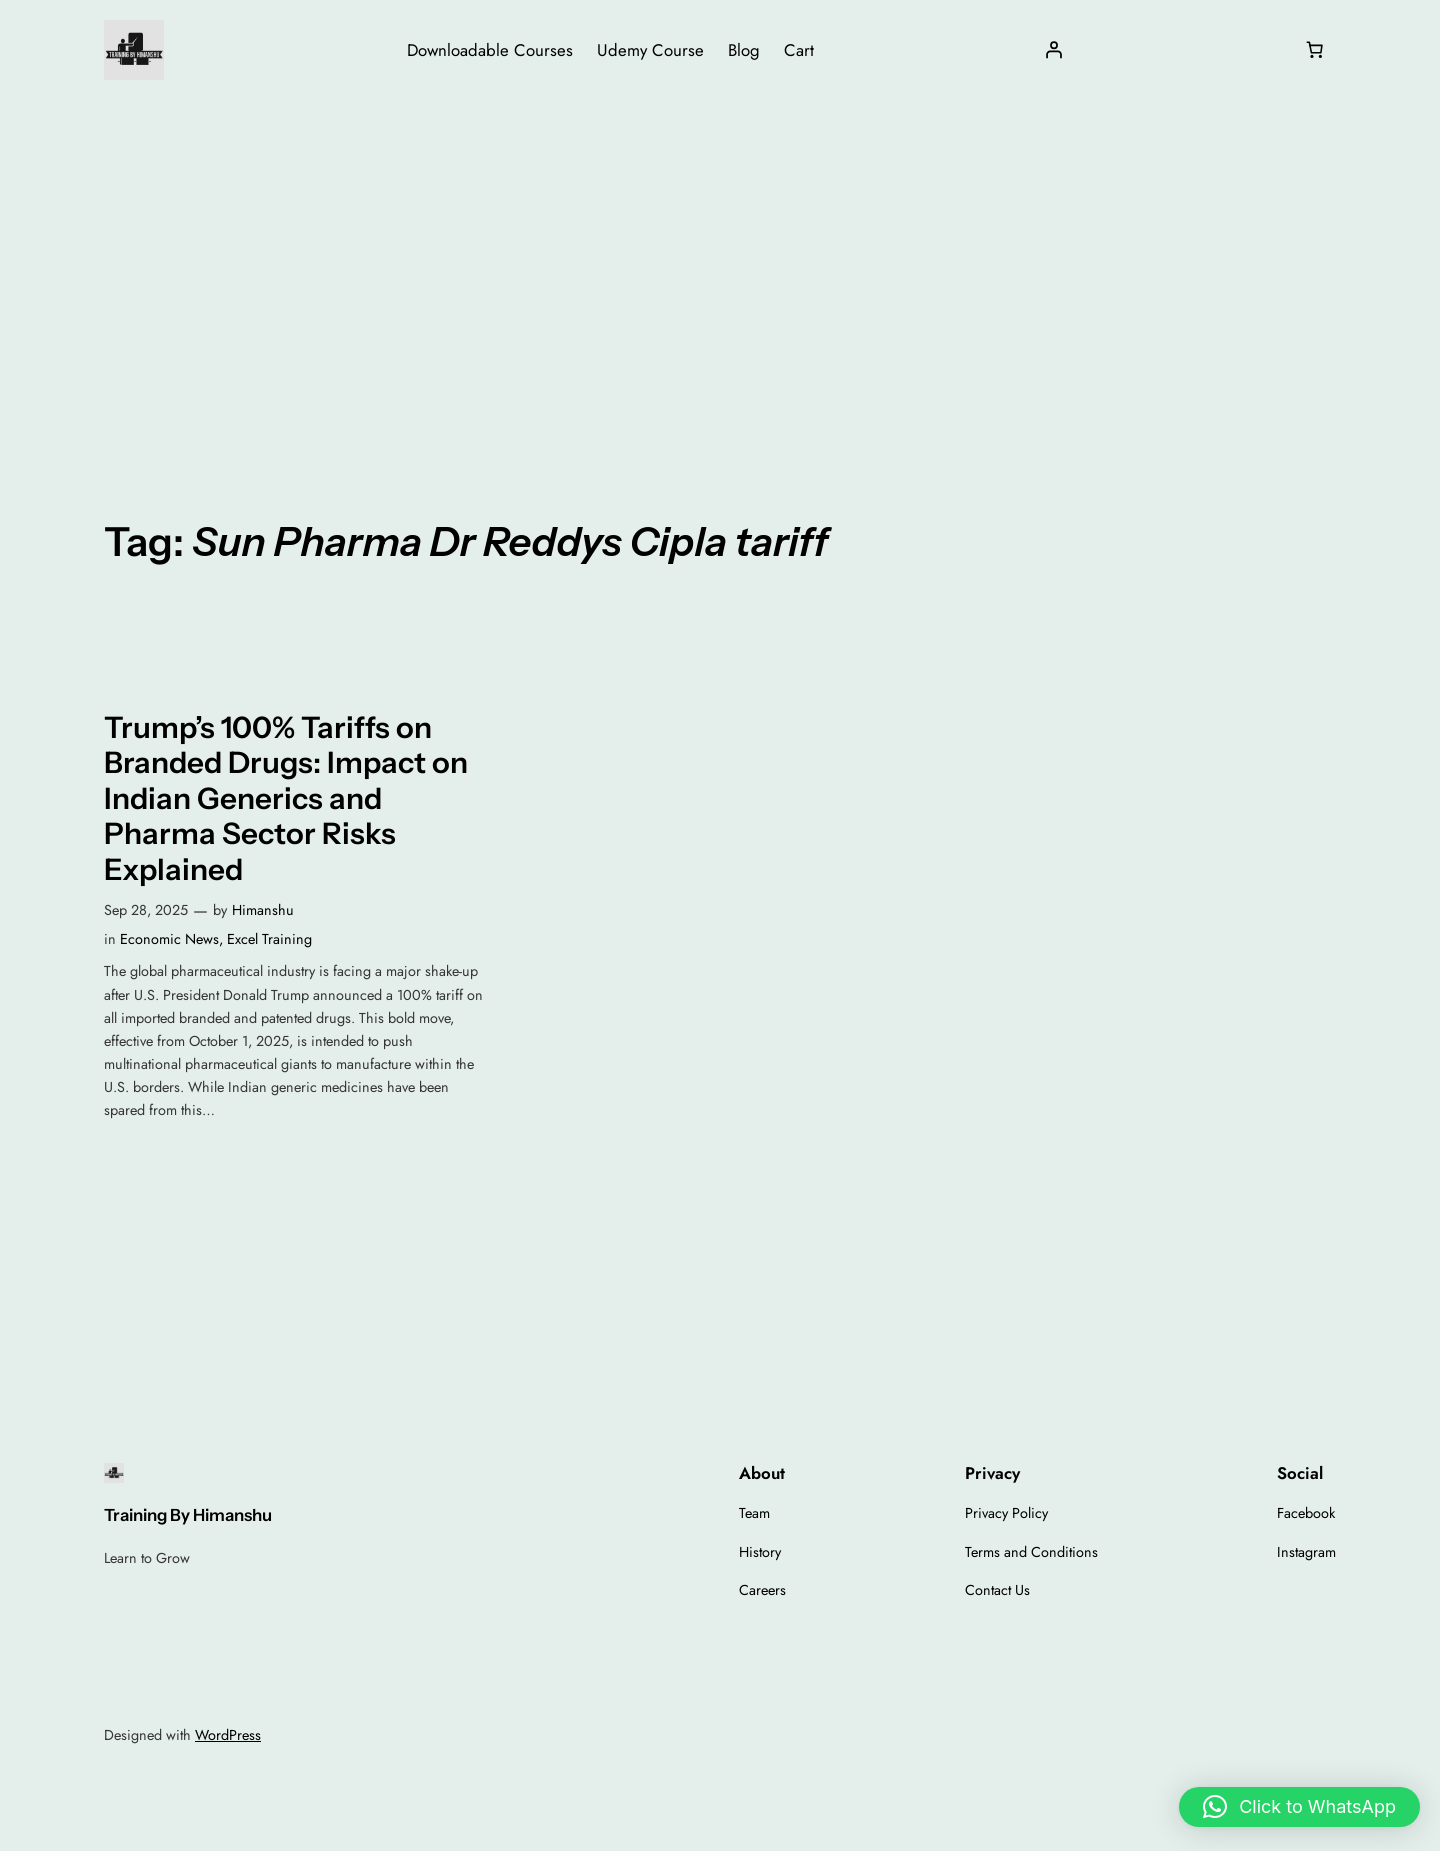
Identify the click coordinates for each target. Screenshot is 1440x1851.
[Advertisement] (720, 259)
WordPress (228, 1735)
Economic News (169, 939)
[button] (1299, 1807)
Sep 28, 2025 (146, 910)
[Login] (1054, 50)
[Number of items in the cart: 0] (1315, 50)
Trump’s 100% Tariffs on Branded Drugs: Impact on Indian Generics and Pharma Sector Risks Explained (286, 798)
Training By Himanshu (188, 1515)
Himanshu (263, 910)
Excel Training (269, 939)
